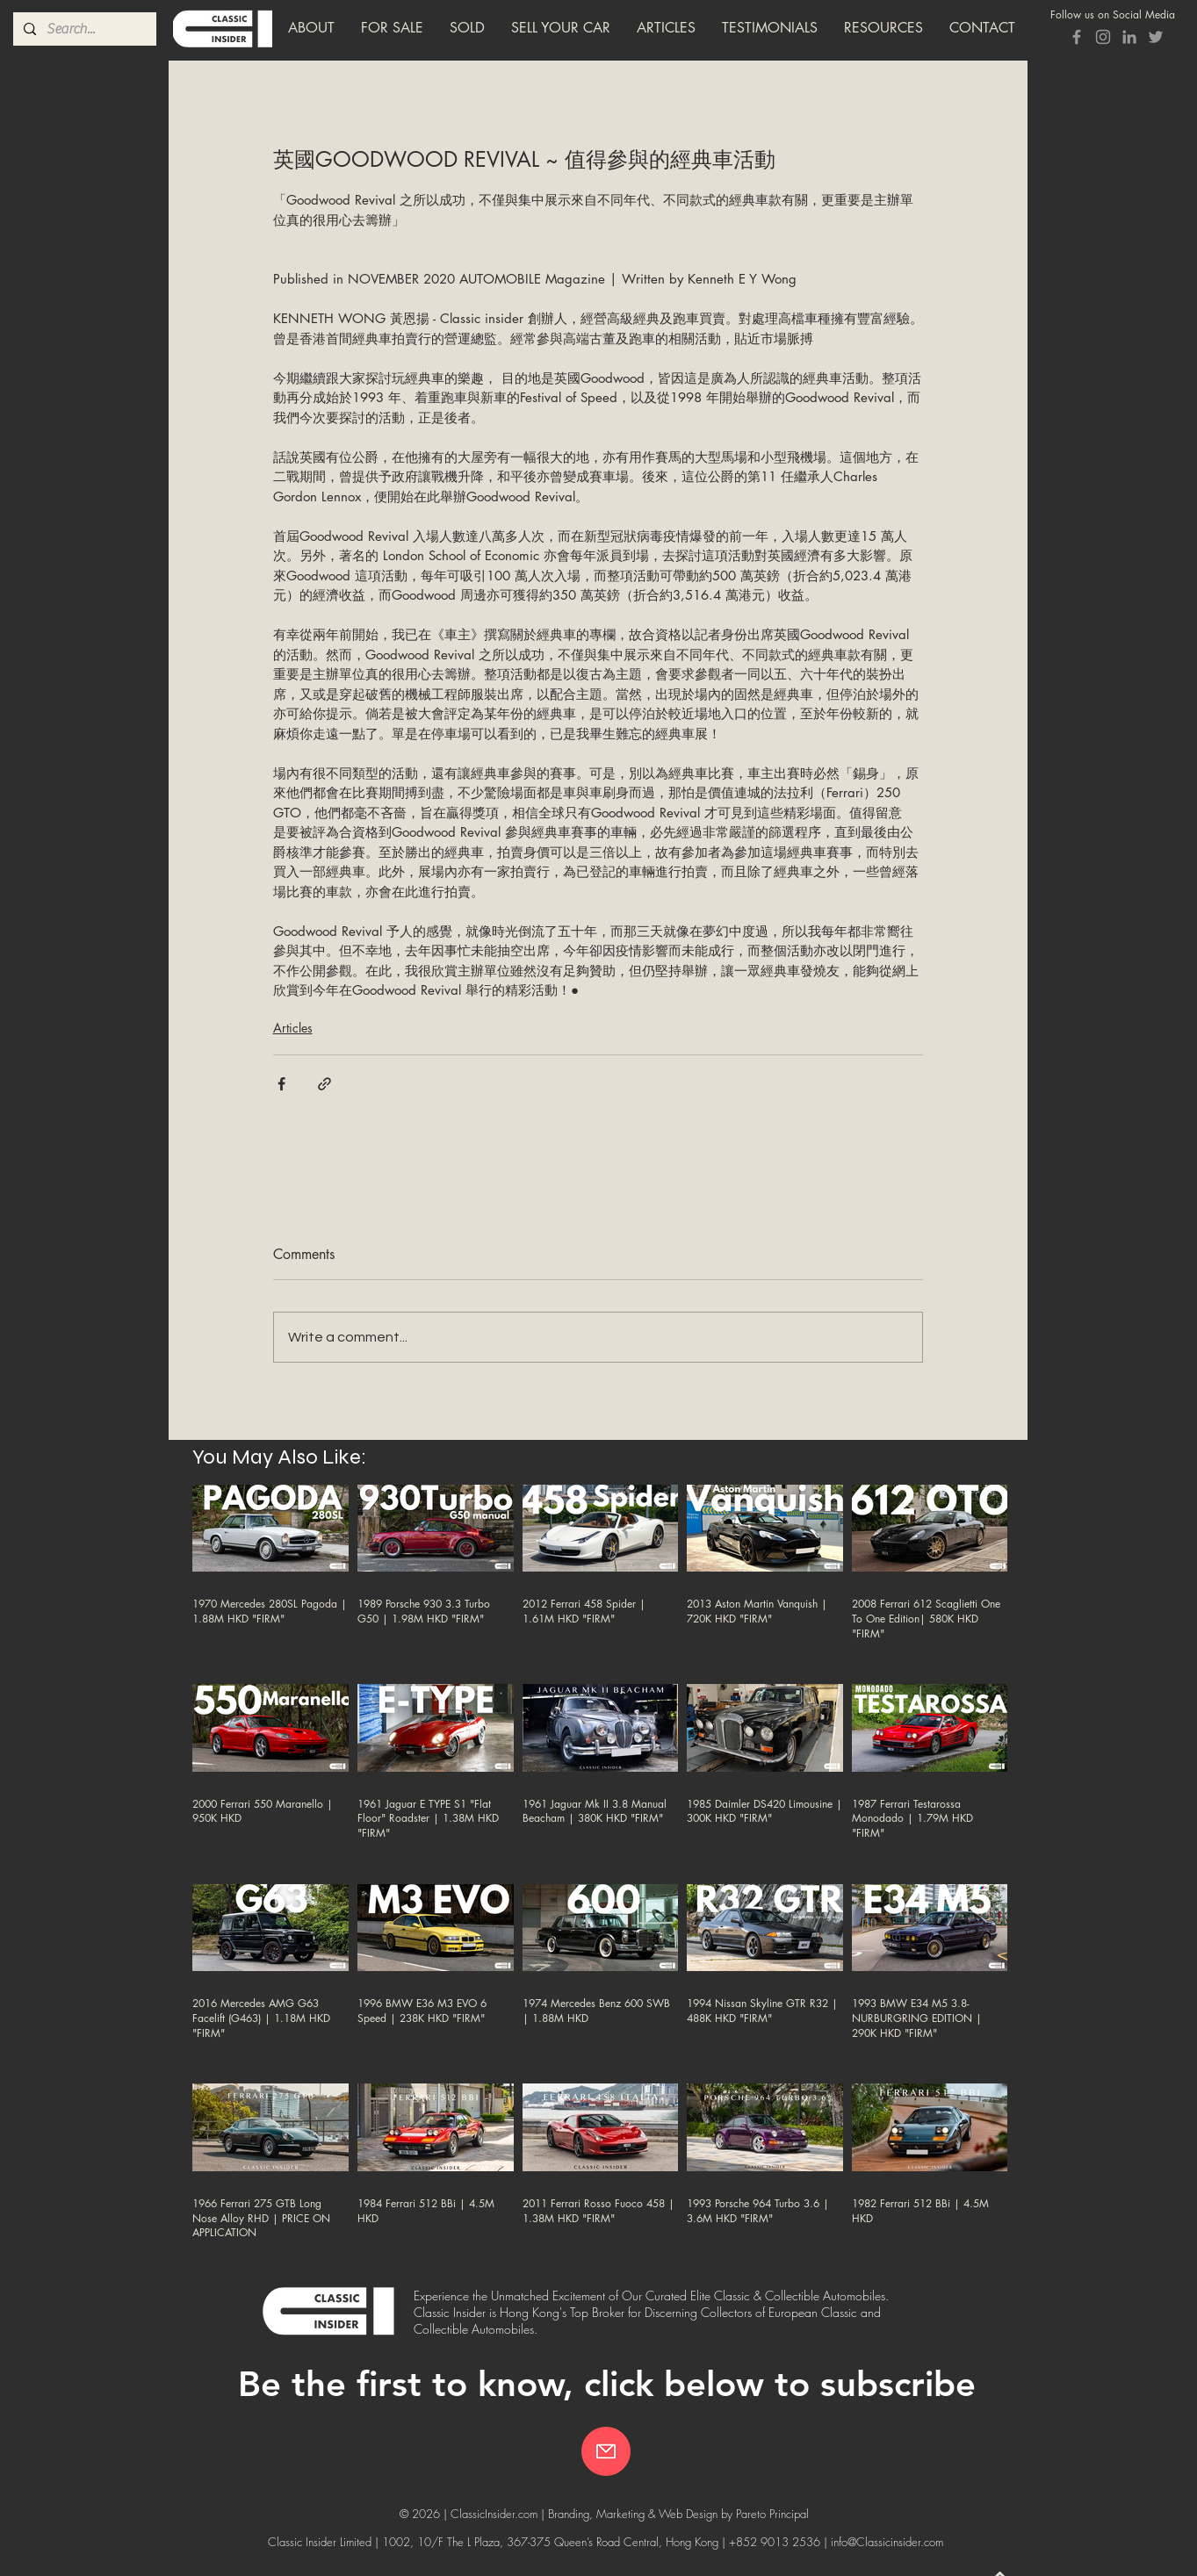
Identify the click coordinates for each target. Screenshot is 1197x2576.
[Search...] (83, 29)
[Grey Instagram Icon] (1103, 37)
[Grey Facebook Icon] (1076, 37)
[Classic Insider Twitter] (1155, 37)
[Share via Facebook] (281, 1084)
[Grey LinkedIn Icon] (1129, 37)
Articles (293, 1027)
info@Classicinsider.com (887, 2542)
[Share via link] (324, 1084)
